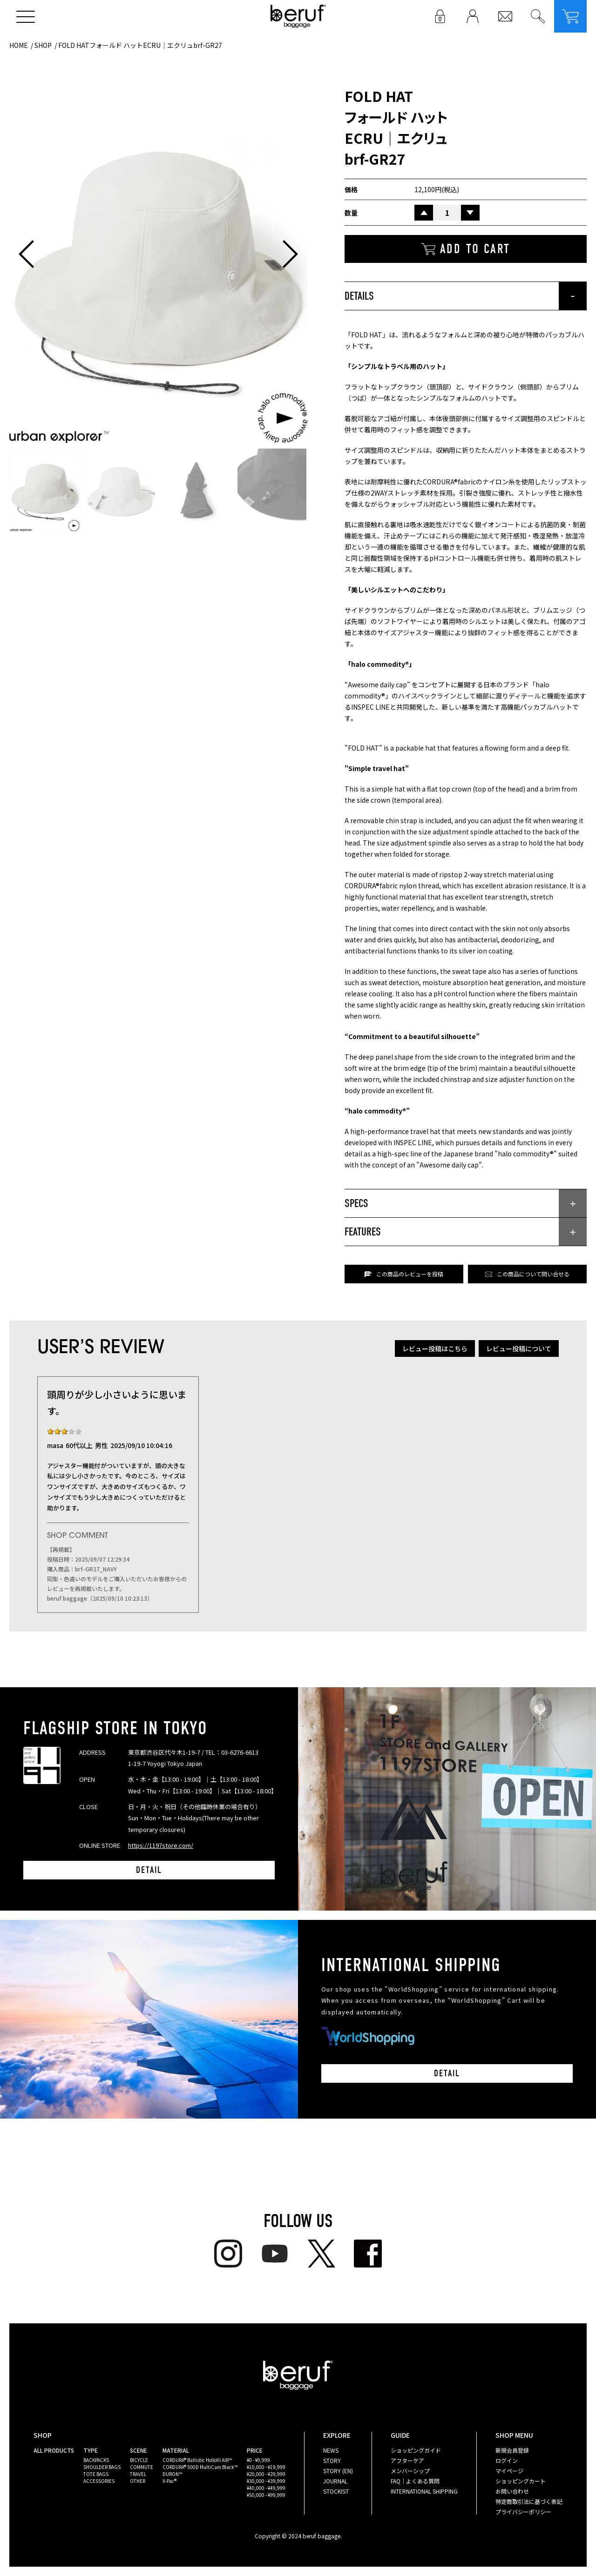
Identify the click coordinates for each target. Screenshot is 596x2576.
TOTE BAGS (95, 2473)
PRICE (255, 2450)
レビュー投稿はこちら (434, 1348)
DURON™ (172, 2473)
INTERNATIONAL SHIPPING (424, 2491)
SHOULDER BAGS (102, 2466)
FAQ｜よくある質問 (415, 2481)
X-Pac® (169, 2480)
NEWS (331, 2450)
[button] (26, 254)
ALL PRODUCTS (54, 2450)
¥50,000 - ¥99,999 (266, 2494)
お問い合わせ (512, 2491)
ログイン (506, 2460)
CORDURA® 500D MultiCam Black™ (200, 2466)
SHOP (43, 45)
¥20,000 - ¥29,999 (266, 2473)
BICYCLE (139, 2459)
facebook (368, 2253)
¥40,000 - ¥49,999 (266, 2487)
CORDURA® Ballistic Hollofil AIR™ (197, 2459)
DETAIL (149, 1870)
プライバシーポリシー (523, 2512)
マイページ (509, 2471)
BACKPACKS (96, 2459)
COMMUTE (141, 2466)
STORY (332, 2460)
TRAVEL (138, 2473)
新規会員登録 (512, 2450)
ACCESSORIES (99, 2480)
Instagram (228, 2253)
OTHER (137, 2480)
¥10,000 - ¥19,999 (266, 2466)
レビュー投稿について (518, 1348)
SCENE (138, 2450)
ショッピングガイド (416, 2450)
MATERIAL (176, 2450)
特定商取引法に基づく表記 (528, 2501)
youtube (275, 2253)
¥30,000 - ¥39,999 (266, 2480)
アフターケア (407, 2460)
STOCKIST (336, 2491)
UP (423, 213)
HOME (18, 45)
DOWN (470, 213)
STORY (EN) (338, 2471)
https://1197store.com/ (160, 1845)
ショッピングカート (520, 2481)
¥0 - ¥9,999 (258, 2459)
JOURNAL (335, 2481)
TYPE (90, 2450)
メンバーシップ (410, 2471)
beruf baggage (298, 16)
